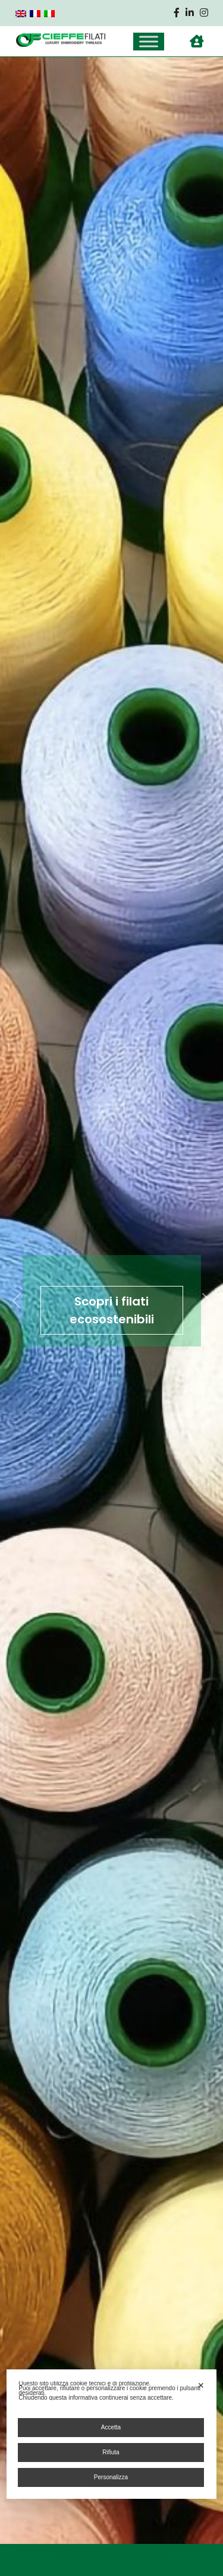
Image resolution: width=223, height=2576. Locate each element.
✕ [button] (201, 2385)
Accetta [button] (111, 2427)
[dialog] (111, 2434)
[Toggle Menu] (148, 41)
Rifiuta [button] (110, 2452)
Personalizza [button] (111, 2477)
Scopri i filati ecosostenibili (112, 1310)
